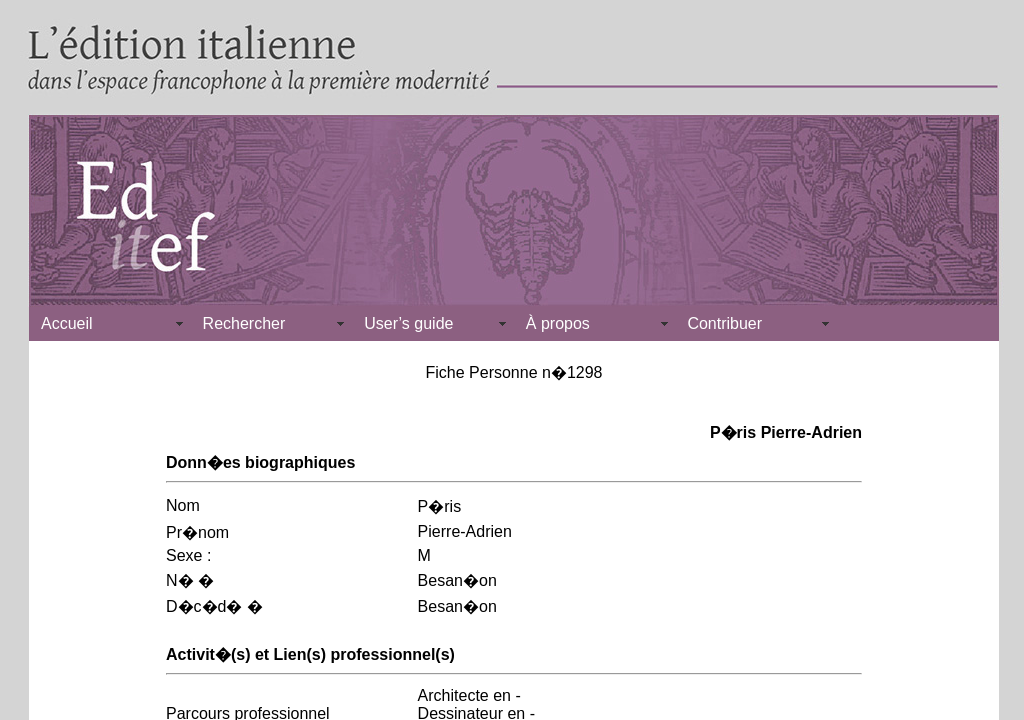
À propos (558, 323)
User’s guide (408, 323)
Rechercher (244, 323)
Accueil (67, 323)
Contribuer (724, 323)
